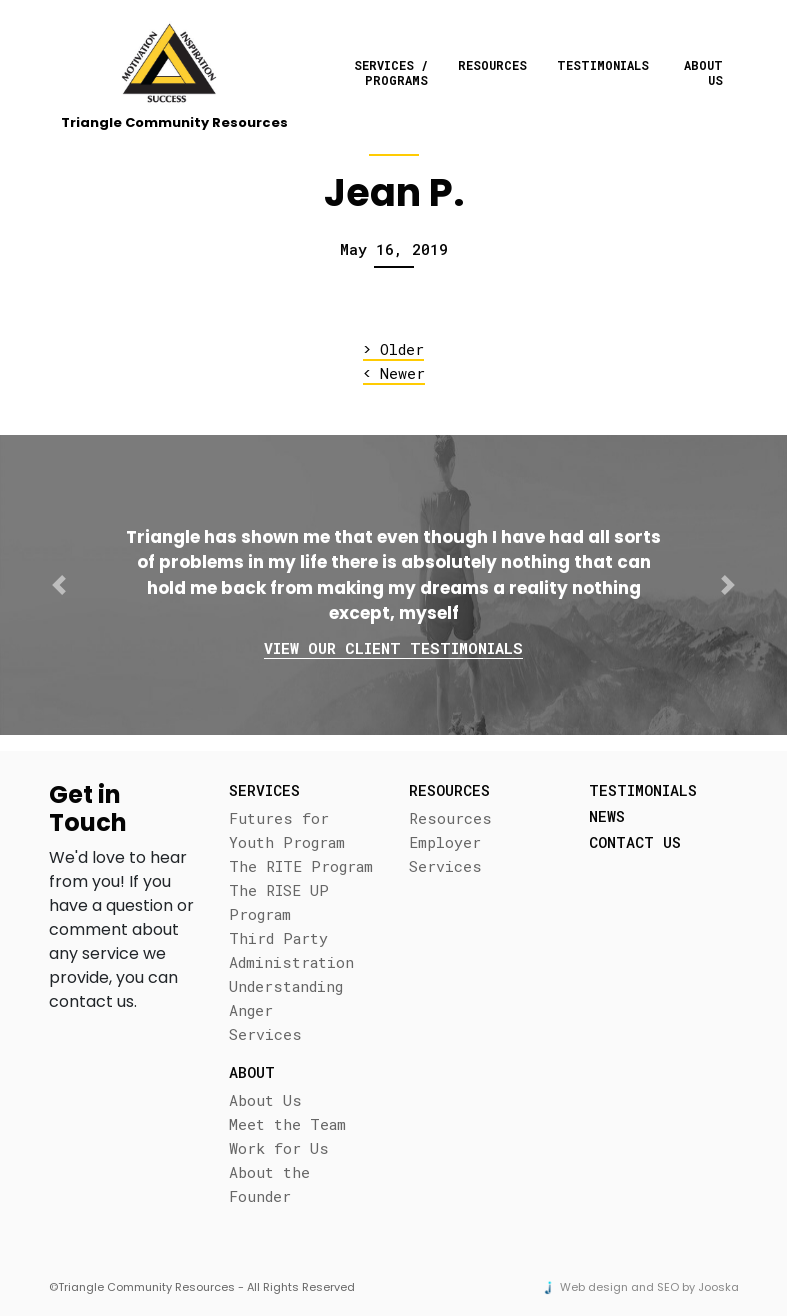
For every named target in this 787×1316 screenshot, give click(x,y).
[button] (59, 585)
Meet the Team (287, 1124)
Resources (492, 65)
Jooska (718, 1287)
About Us (703, 72)
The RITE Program (301, 866)
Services (265, 1034)
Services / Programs (391, 72)
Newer (394, 373)
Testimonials (603, 65)
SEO (668, 1287)
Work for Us (279, 1148)
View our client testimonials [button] (393, 648)
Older (393, 349)
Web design (594, 1287)
